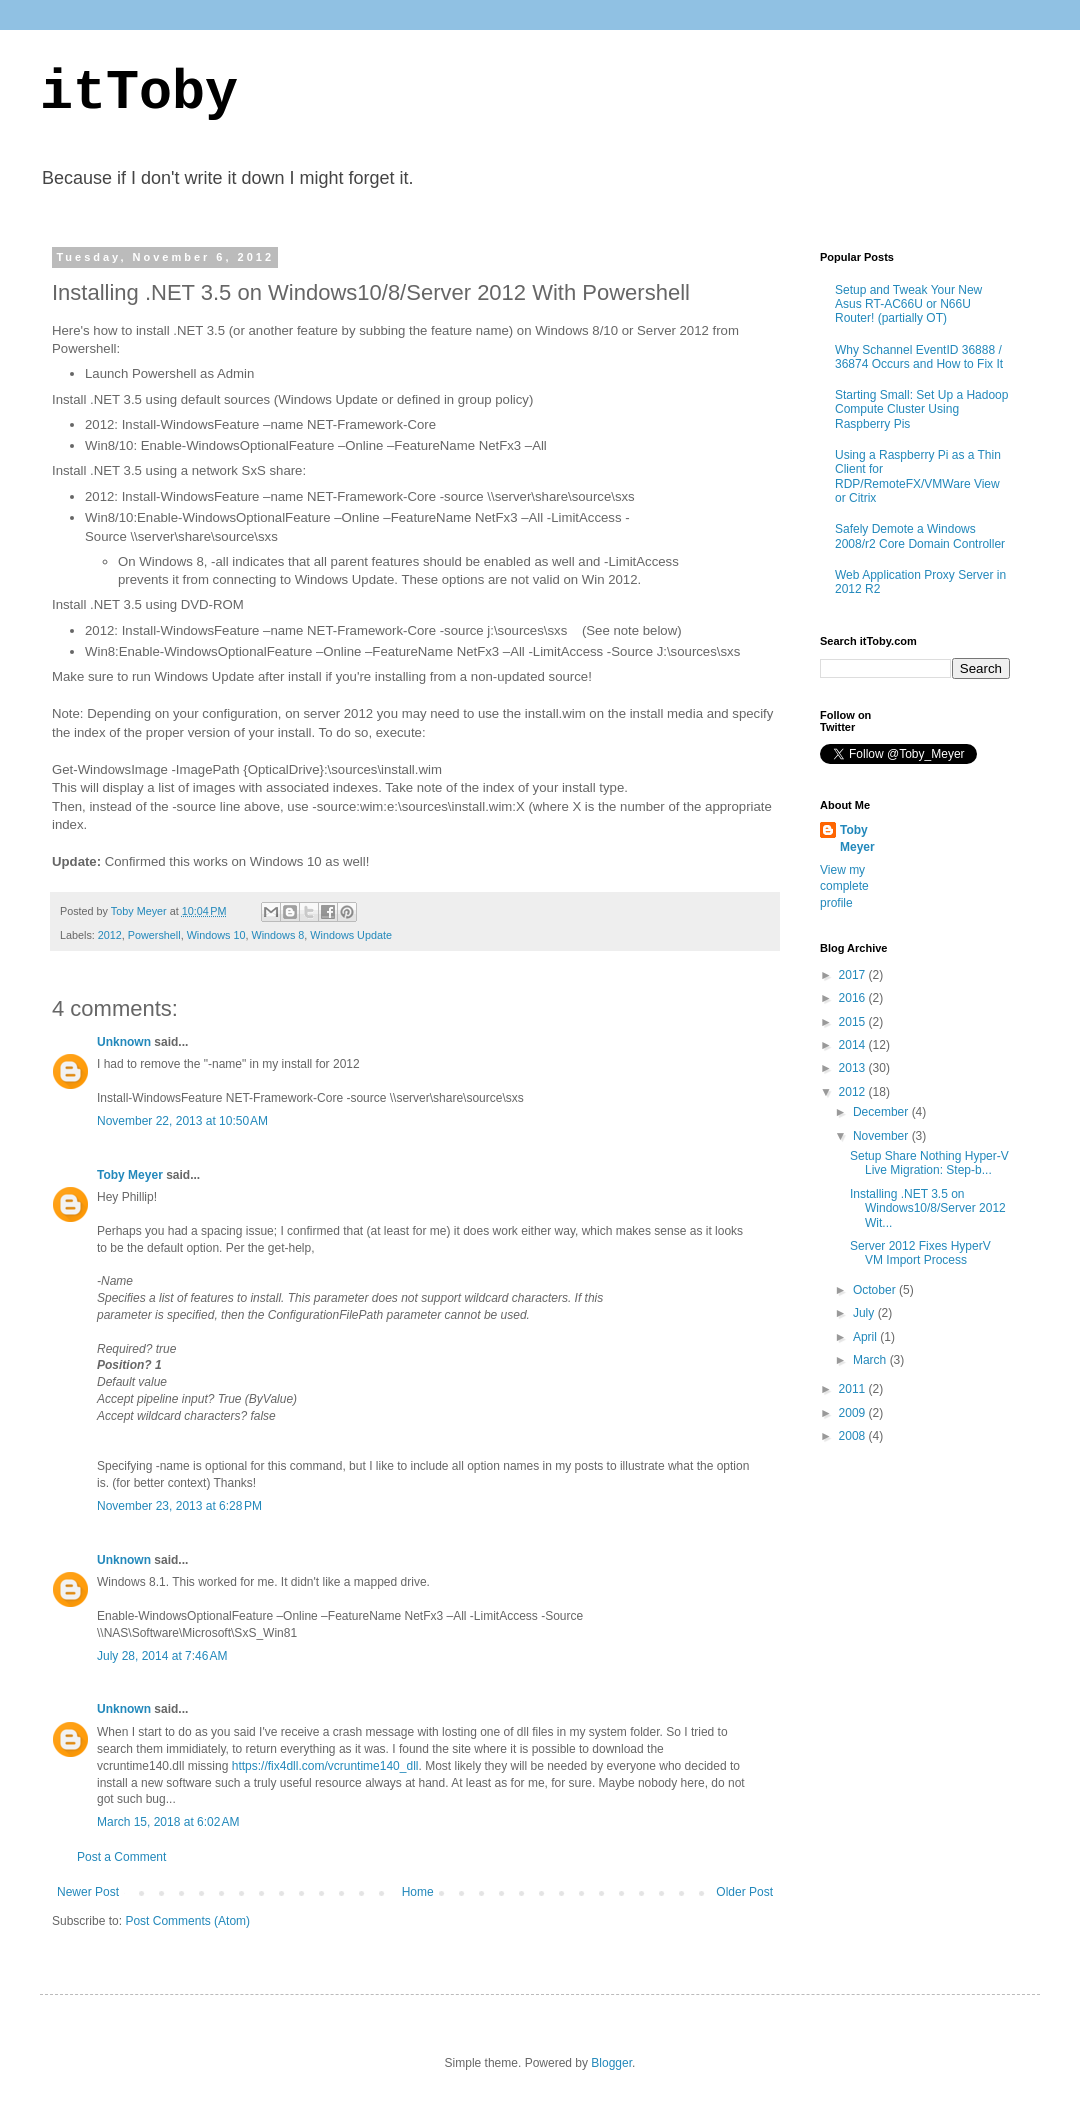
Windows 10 (216, 935)
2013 (854, 1068)
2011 (854, 1389)
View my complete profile (844, 887)
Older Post (744, 1892)
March (871, 1360)
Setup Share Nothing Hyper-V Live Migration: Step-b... (929, 1163)
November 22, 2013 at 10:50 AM (182, 1121)
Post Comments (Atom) (187, 1921)
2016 (854, 998)
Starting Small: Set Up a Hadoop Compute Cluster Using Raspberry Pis (921, 409)
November (882, 1136)
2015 (854, 1022)
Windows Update (351, 935)
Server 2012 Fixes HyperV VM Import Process (920, 1253)
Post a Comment (121, 1857)
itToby (139, 93)
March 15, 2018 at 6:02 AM (168, 1822)
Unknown (124, 1042)
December (882, 1112)
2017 (854, 975)
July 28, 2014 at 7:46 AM (162, 1656)
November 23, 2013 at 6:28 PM (179, 1506)
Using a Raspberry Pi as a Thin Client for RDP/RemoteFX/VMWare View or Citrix (918, 476)
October (876, 1290)
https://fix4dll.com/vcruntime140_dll (325, 1766)
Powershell (154, 935)
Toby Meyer (130, 1175)
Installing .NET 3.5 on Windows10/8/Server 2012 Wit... (928, 1208)
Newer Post (88, 1892)
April (866, 1337)
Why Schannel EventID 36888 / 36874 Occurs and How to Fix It (919, 357)
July (865, 1313)
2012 (110, 935)
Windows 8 (277, 935)
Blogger (611, 2063)
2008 (854, 1436)
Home (418, 1892)
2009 (854, 1413)
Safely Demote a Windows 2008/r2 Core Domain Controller (920, 536)
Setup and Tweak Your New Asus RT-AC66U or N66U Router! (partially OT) (908, 304)
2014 (854, 1045)
